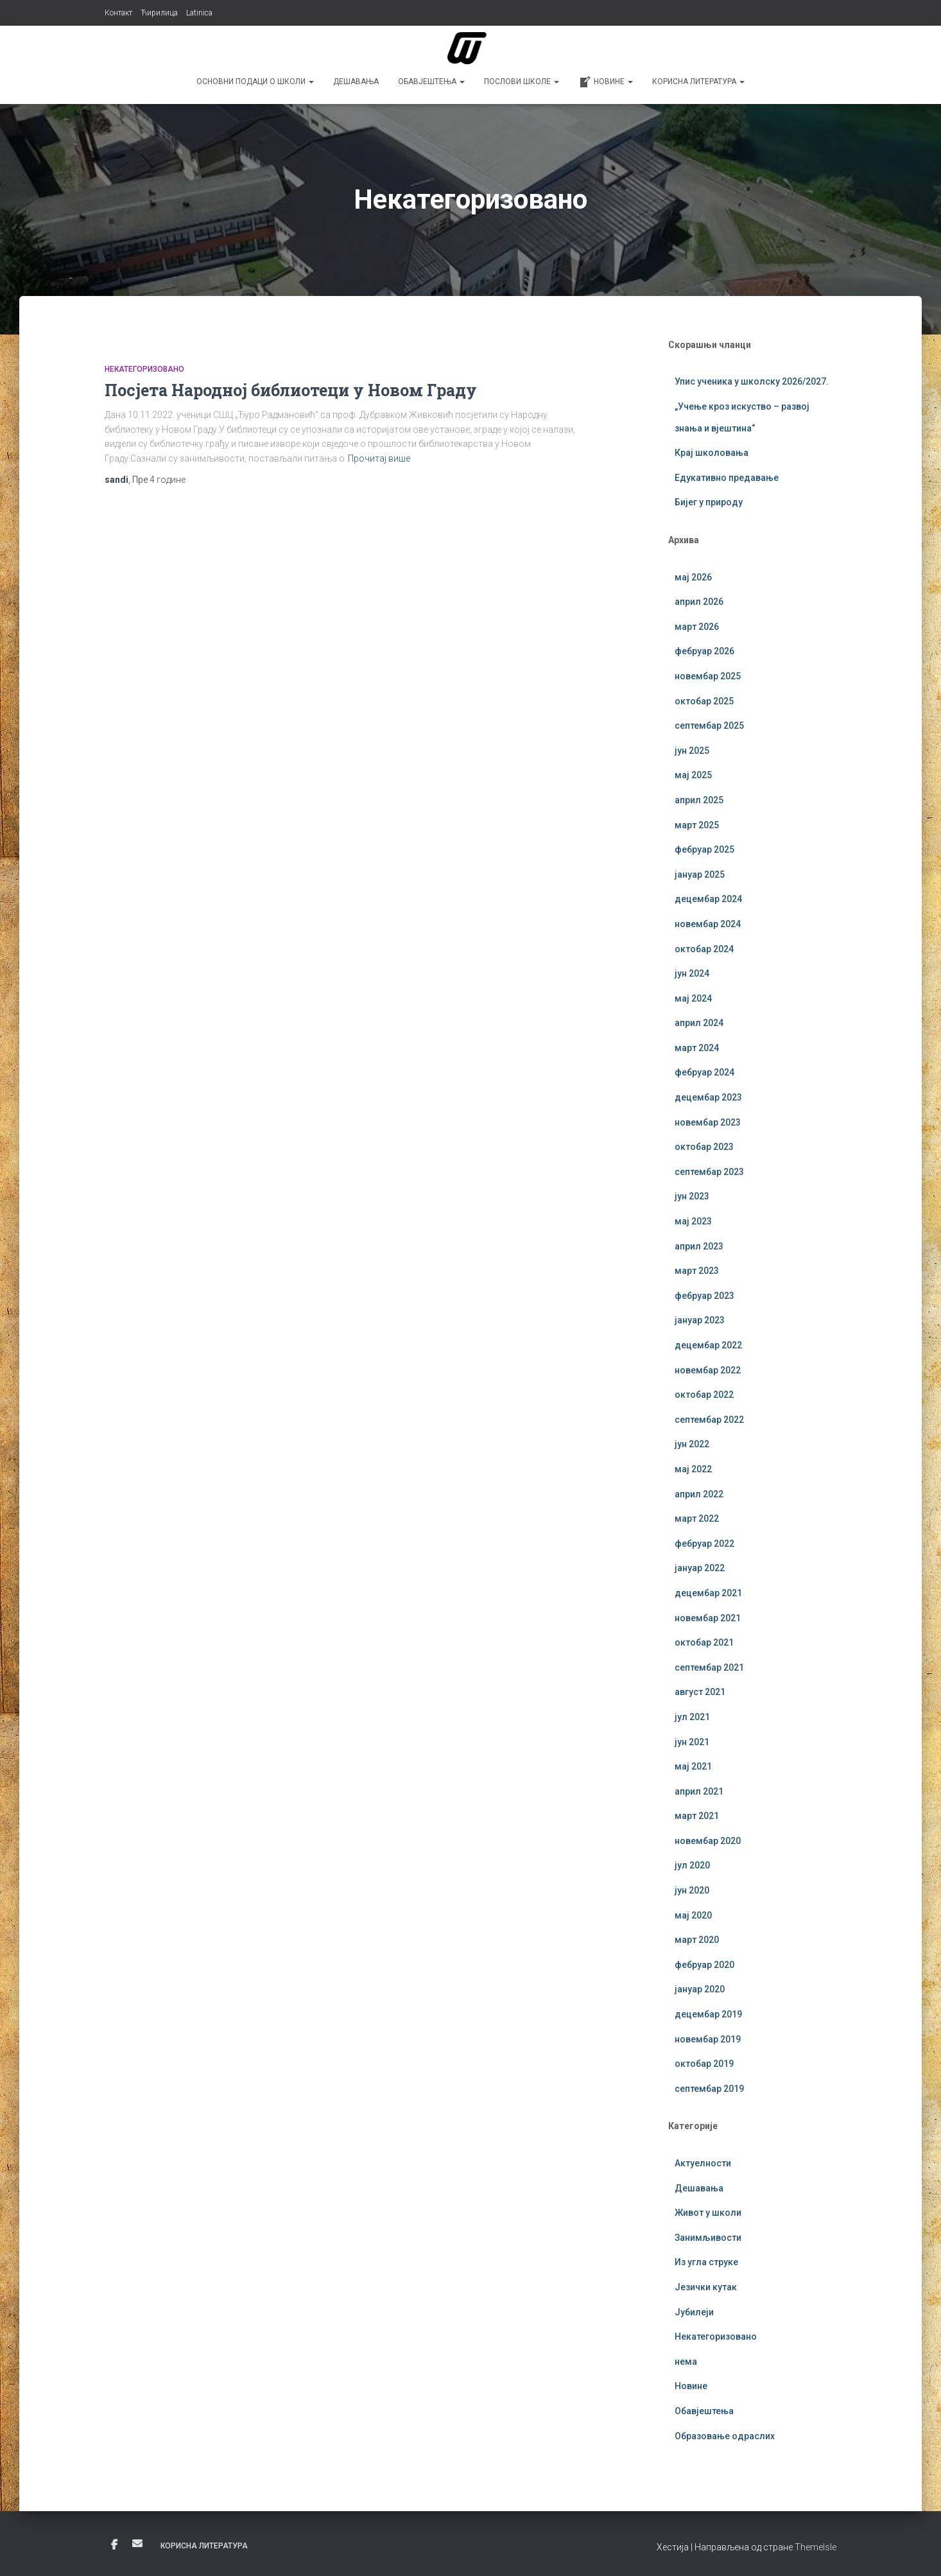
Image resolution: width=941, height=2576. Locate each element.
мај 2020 (693, 1915)
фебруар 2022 (704, 1543)
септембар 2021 (709, 1667)
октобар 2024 (704, 949)
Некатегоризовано (144, 369)
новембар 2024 (708, 924)
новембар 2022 (708, 1370)
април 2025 (699, 800)
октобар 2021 (704, 1642)
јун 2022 (692, 1444)
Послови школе (521, 81)
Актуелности (703, 2163)
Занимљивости (708, 2237)
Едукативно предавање (727, 478)
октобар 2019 (704, 2063)
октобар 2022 (704, 1394)
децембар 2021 (708, 1593)
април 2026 (699, 601)
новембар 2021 (708, 1618)
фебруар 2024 (704, 1072)
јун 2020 (692, 1890)
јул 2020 (692, 1865)
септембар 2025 (709, 725)
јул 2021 (692, 1717)
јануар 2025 (700, 874)
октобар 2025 (704, 701)
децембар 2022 (708, 1345)
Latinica (199, 12)
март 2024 (697, 1048)
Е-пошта (137, 2543)
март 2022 (697, 1518)
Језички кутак (706, 2287)
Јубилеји (694, 2312)
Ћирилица (159, 12)
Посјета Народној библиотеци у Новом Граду (291, 390)
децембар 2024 (708, 899)
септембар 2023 (709, 1172)
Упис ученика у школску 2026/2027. (752, 381)
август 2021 (700, 1692)
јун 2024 (692, 973)
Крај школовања (711, 453)
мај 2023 (693, 1221)
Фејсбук (114, 2545)
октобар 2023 (704, 1147)
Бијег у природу (709, 502)
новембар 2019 (708, 2039)
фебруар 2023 (704, 1296)
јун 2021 (692, 1742)
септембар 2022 (709, 1419)
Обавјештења (431, 81)
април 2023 (699, 1246)
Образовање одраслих (725, 2436)
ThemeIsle (815, 2547)
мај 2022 (693, 1469)
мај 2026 (693, 577)
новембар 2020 (708, 1841)
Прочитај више (379, 458)
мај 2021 (693, 1766)
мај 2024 (693, 998)
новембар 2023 (708, 1122)
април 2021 (699, 1791)
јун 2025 (692, 750)
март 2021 (697, 1816)
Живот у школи (708, 2212)
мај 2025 (693, 775)
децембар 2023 (708, 1097)
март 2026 (697, 627)
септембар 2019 (709, 2089)
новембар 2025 (708, 676)
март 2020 (697, 1940)
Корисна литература (698, 81)
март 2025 (697, 825)
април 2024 (699, 1023)
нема (686, 2361)
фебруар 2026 (704, 651)
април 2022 (699, 1494)
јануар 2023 (700, 1320)
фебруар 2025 (704, 849)
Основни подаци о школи (255, 81)
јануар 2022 (700, 1568)
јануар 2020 (700, 1989)
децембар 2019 (708, 2014)
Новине (605, 82)
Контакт (118, 12)
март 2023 (697, 1271)
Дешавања (356, 81)
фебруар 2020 (704, 1965)
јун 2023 (692, 1196)
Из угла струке (706, 2262)
